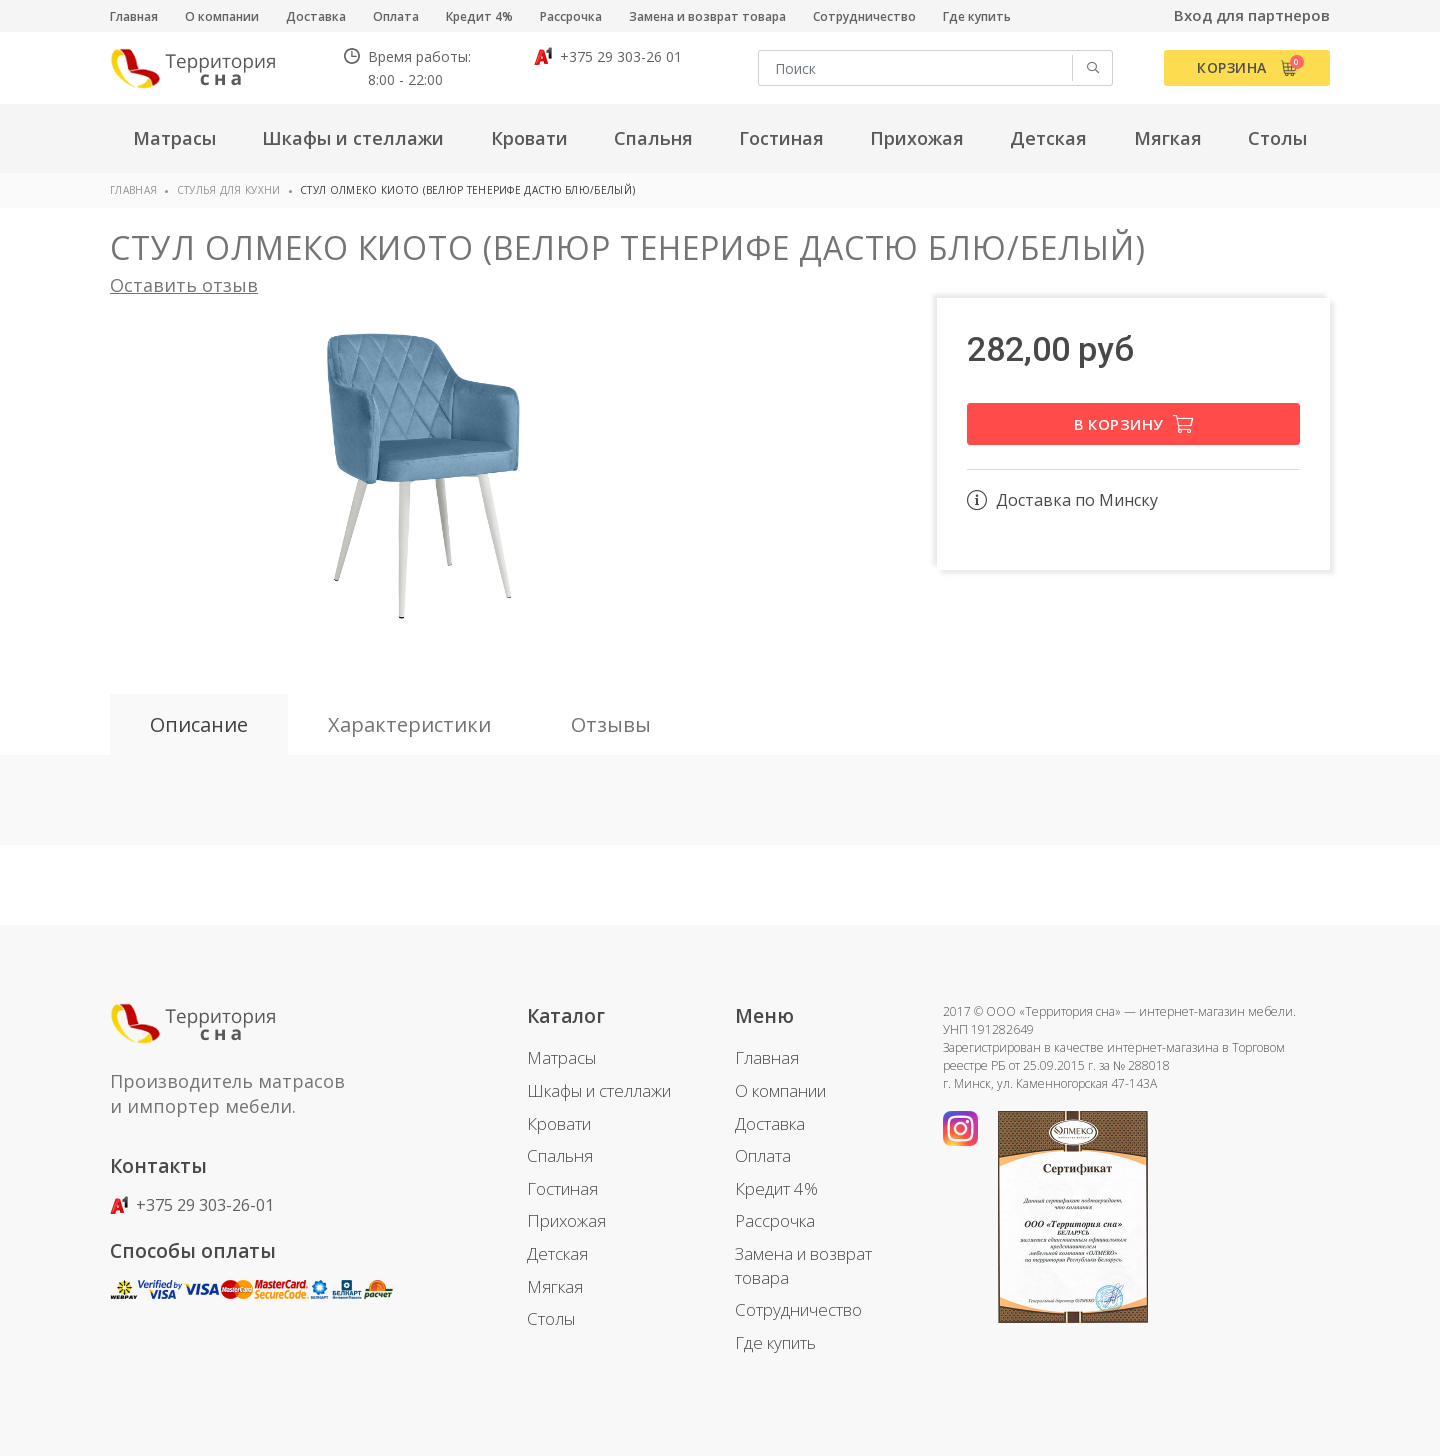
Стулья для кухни (229, 190)
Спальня (560, 1155)
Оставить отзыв (184, 285)
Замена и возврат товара (707, 16)
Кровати (559, 1123)
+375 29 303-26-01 (192, 1205)
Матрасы (561, 1057)
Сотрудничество (864, 16)
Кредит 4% (479, 16)
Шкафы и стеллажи (599, 1090)
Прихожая (566, 1220)
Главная (134, 16)
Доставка (316, 16)
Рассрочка (571, 16)
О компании (222, 16)
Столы (551, 1318)
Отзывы (611, 724)
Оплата (396, 16)
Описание (199, 724)
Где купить (977, 16)
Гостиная (562, 1188)
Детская (557, 1253)
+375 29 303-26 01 (608, 56)
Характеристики (409, 724)
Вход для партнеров (1252, 15)
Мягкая (555, 1286)
